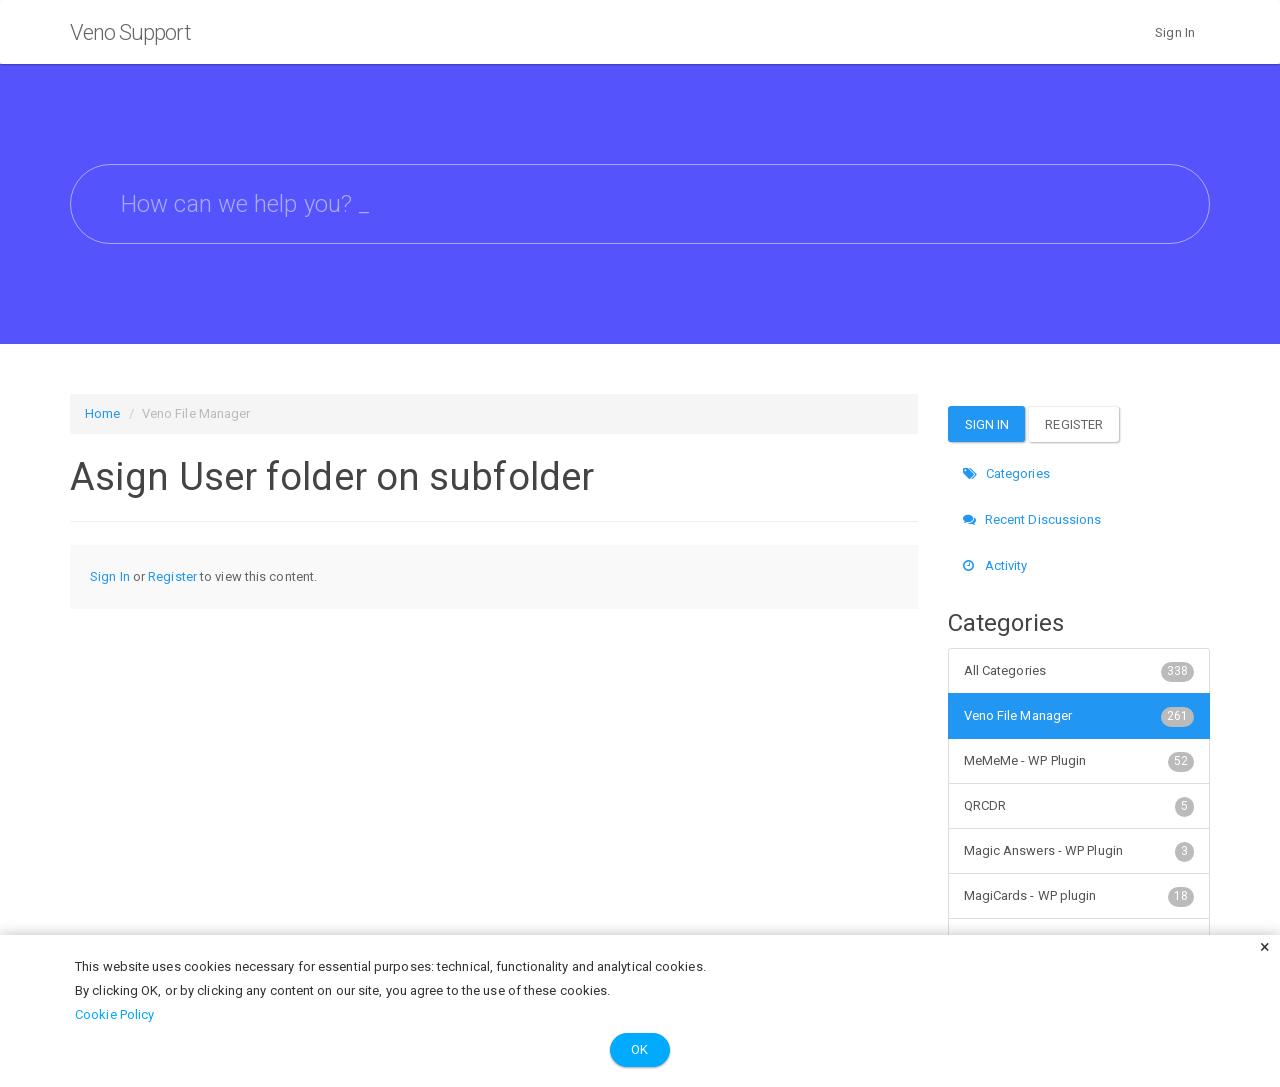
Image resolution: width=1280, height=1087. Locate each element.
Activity (995, 565)
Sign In (1175, 32)
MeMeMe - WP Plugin (1079, 761)
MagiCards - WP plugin (1079, 896)
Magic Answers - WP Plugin (1079, 851)
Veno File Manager (1079, 716)
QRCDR (1079, 806)
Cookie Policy (114, 1014)
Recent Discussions (1032, 519)
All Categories (1079, 671)
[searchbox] (640, 204)
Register (172, 576)
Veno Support (130, 32)
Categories (1006, 473)
